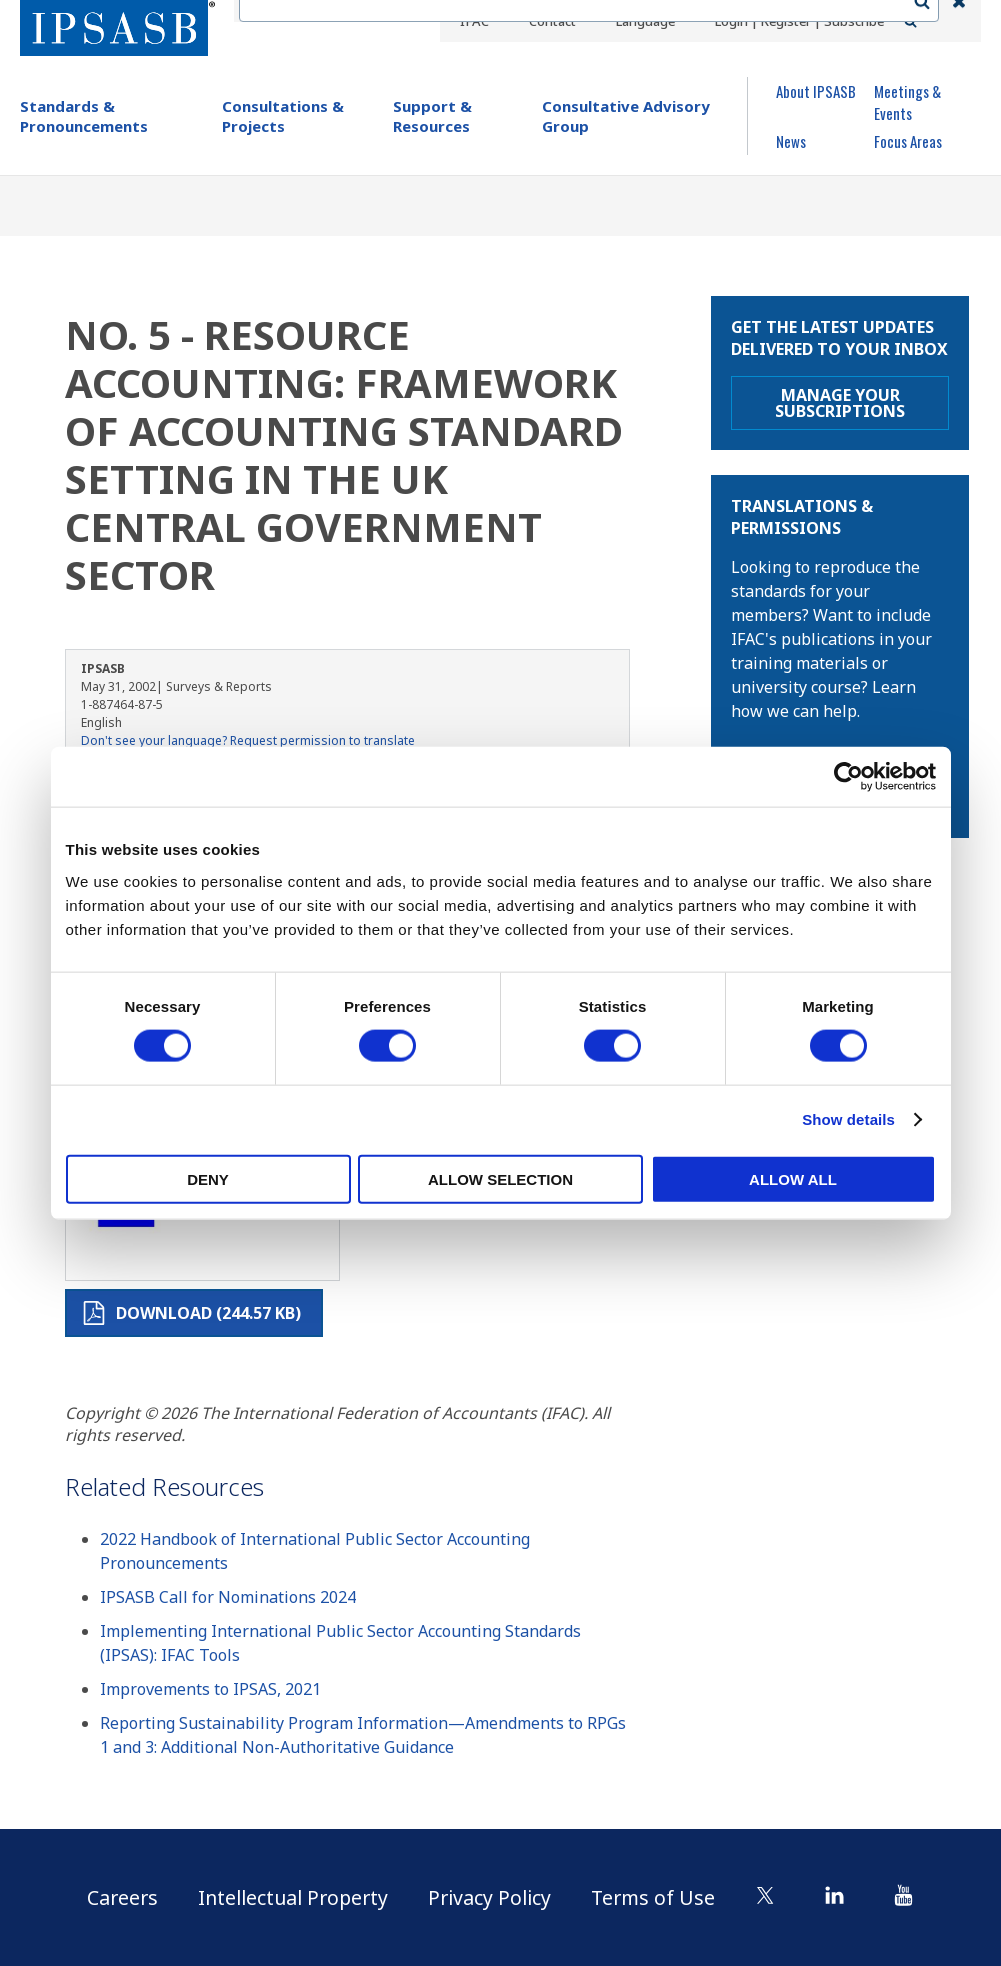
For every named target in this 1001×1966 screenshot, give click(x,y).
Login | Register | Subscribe (798, 21)
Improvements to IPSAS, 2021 (210, 1689)
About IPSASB (816, 91)
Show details (848, 1119)
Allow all (793, 1178)
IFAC (474, 21)
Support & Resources (432, 116)
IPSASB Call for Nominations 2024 (228, 1597)
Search (932, 21)
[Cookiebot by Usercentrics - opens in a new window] (848, 777)
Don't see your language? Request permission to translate (248, 740)
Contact (550, 21)
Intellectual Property (291, 1897)
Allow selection (500, 1178)
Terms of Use (660, 1897)
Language (643, 21)
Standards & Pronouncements (84, 116)
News (791, 141)
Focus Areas (908, 141)
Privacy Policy (493, 1897)
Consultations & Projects (283, 116)
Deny (208, 1178)
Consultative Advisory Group (626, 116)
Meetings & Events (907, 102)
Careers (115, 1897)
